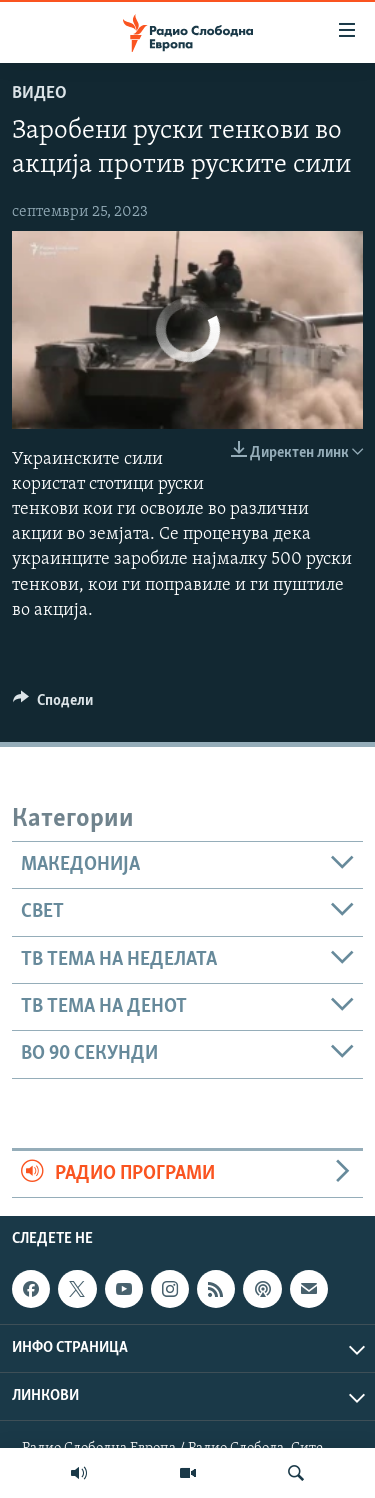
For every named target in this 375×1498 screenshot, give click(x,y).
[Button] (53, 705)
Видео (39, 93)
